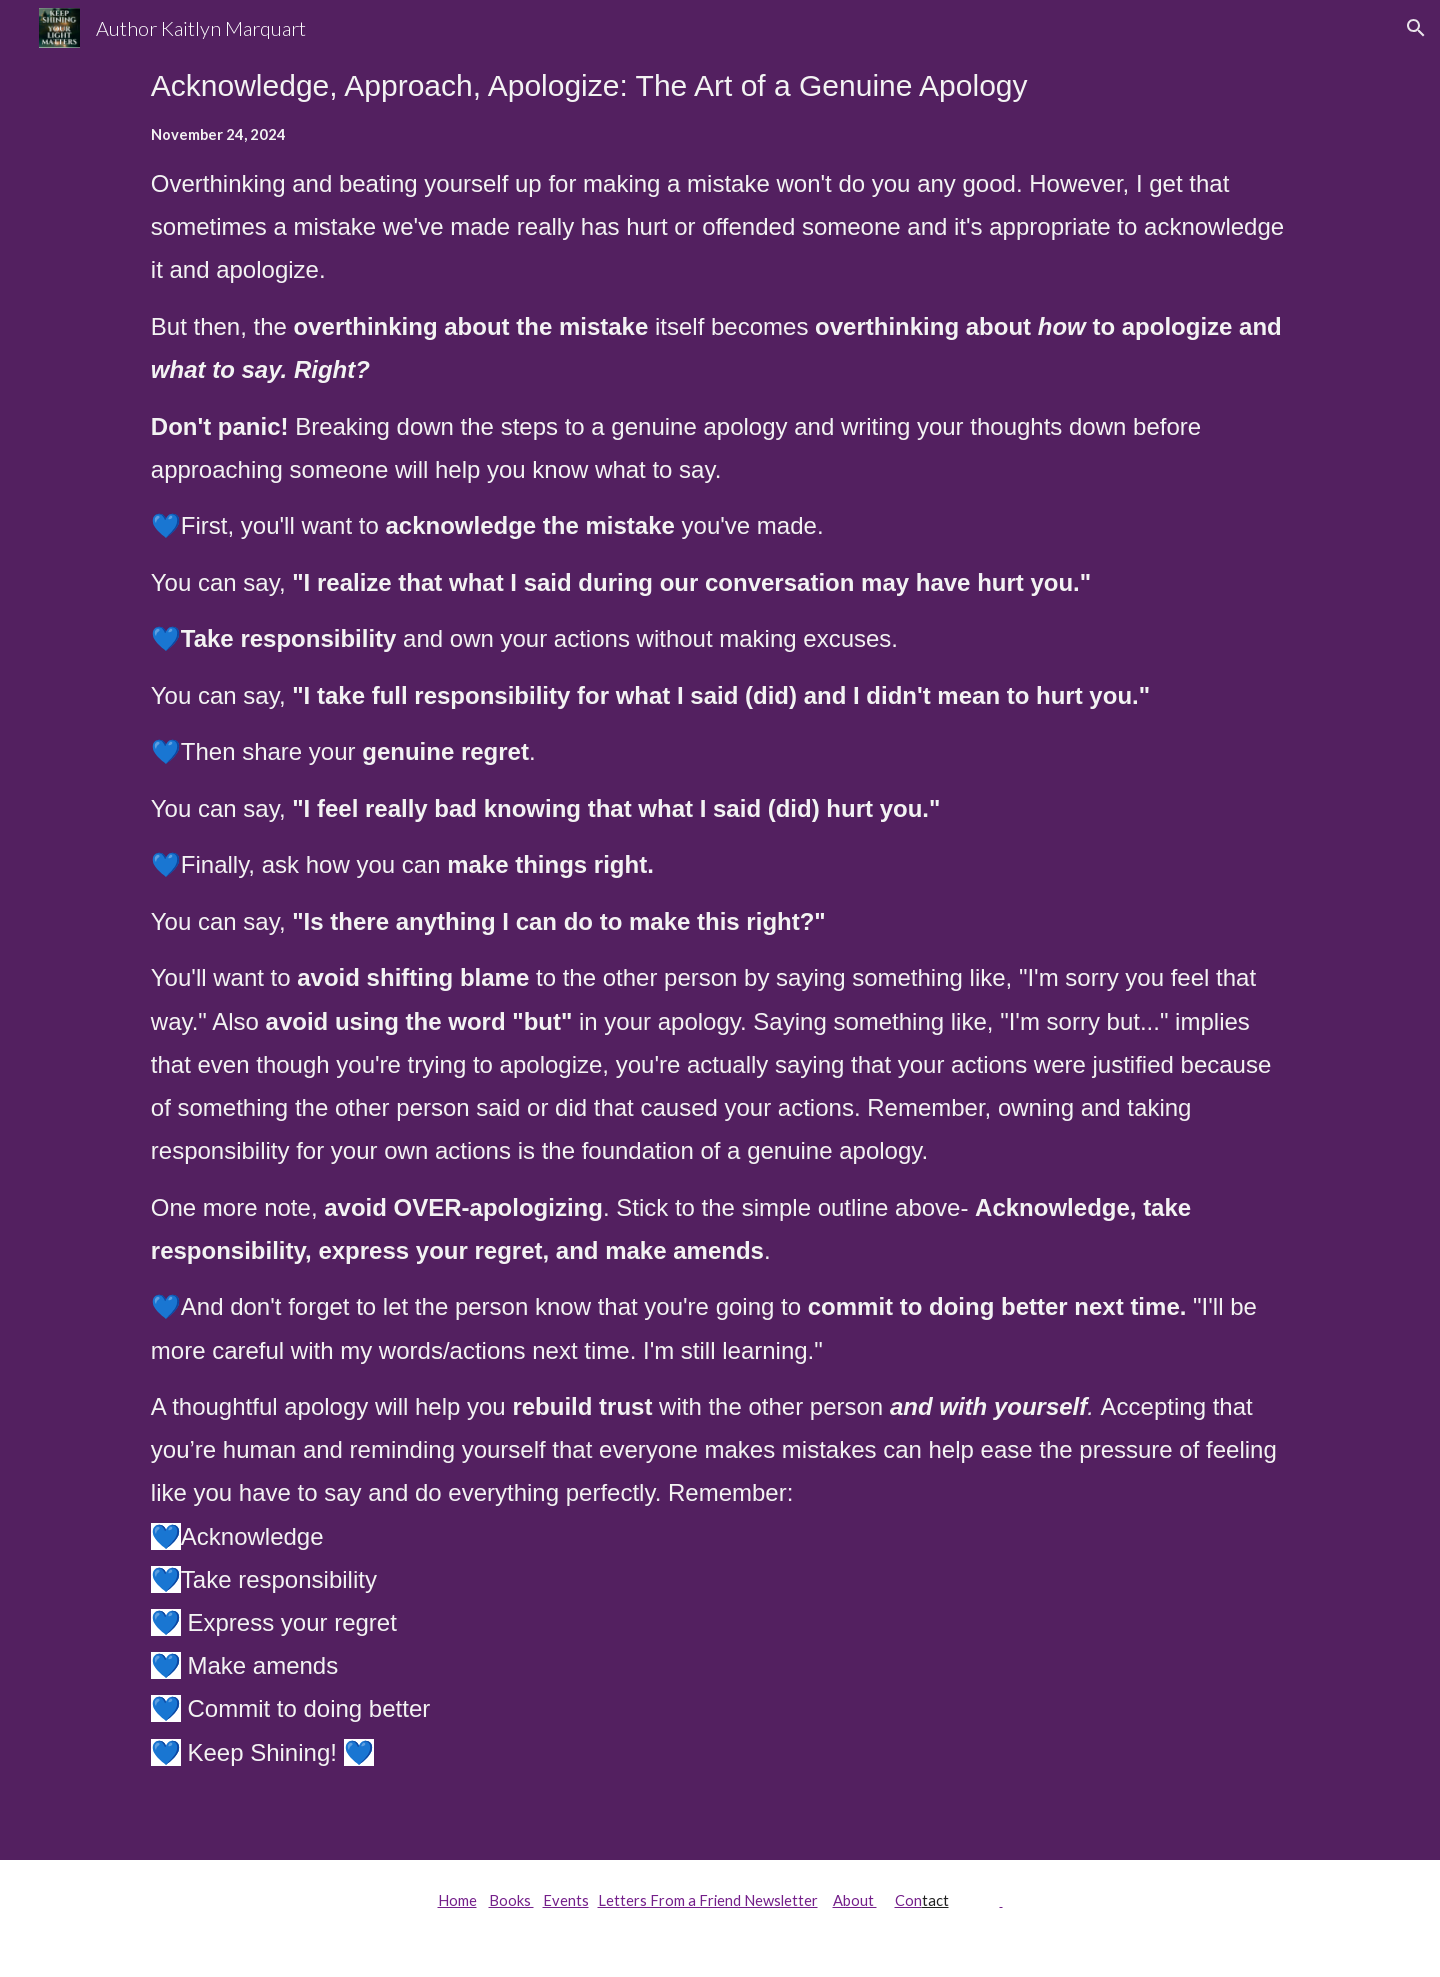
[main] (720, 930)
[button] (1416, 28)
